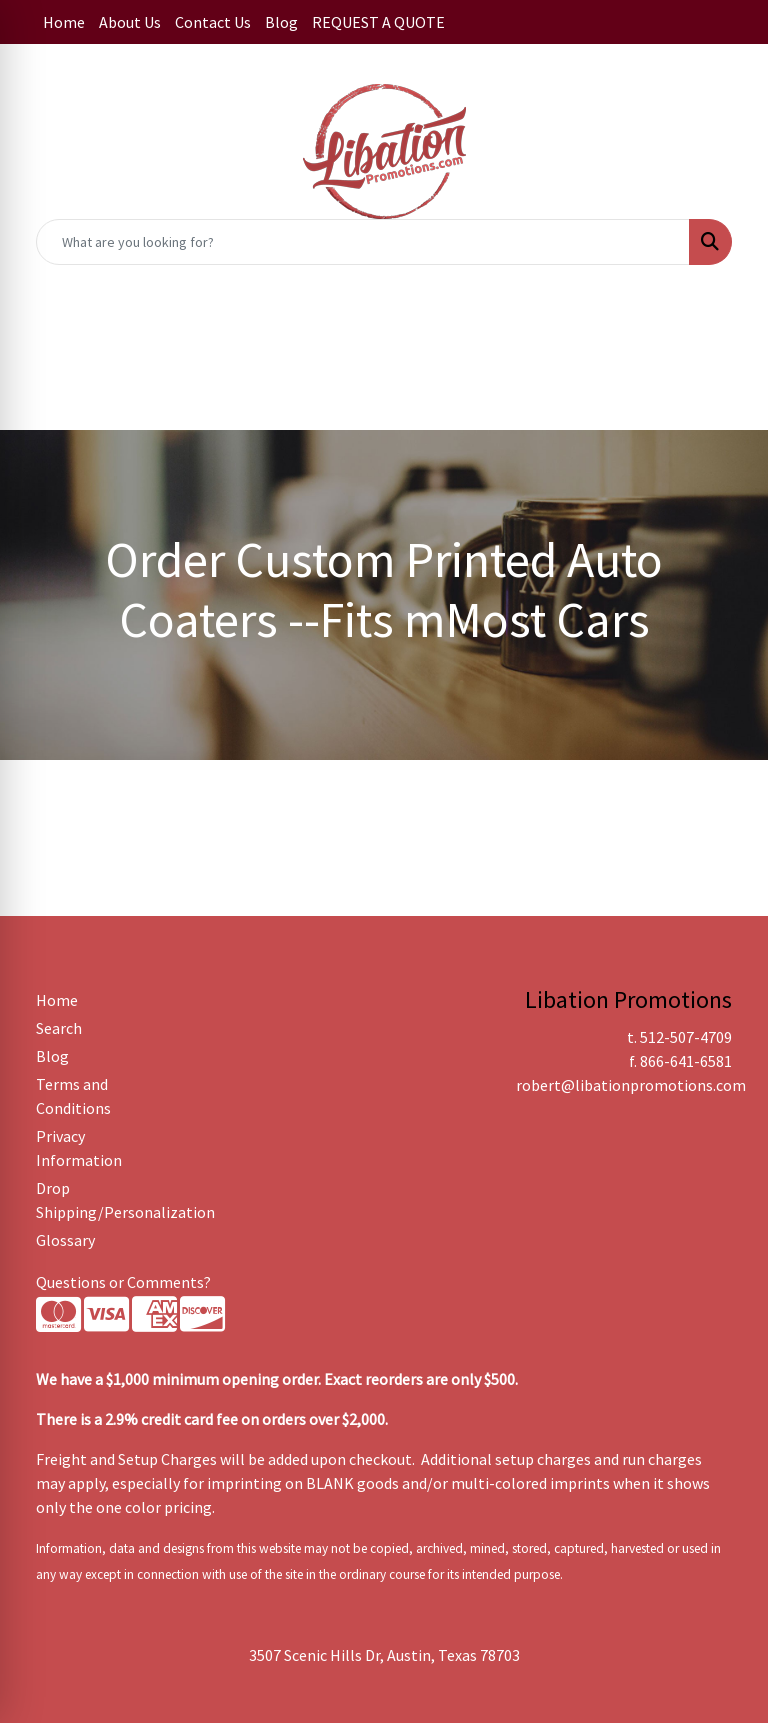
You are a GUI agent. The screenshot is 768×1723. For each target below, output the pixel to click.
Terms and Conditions (73, 1096)
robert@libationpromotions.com (631, 1085)
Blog (281, 22)
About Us (130, 22)
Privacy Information (79, 1148)
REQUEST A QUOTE (378, 22)
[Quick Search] (363, 242)
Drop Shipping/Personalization (84, 1200)
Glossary (65, 1240)
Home (64, 22)
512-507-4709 (686, 1037)
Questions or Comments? (123, 1282)
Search (59, 1028)
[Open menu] (728, 331)
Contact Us (213, 22)
